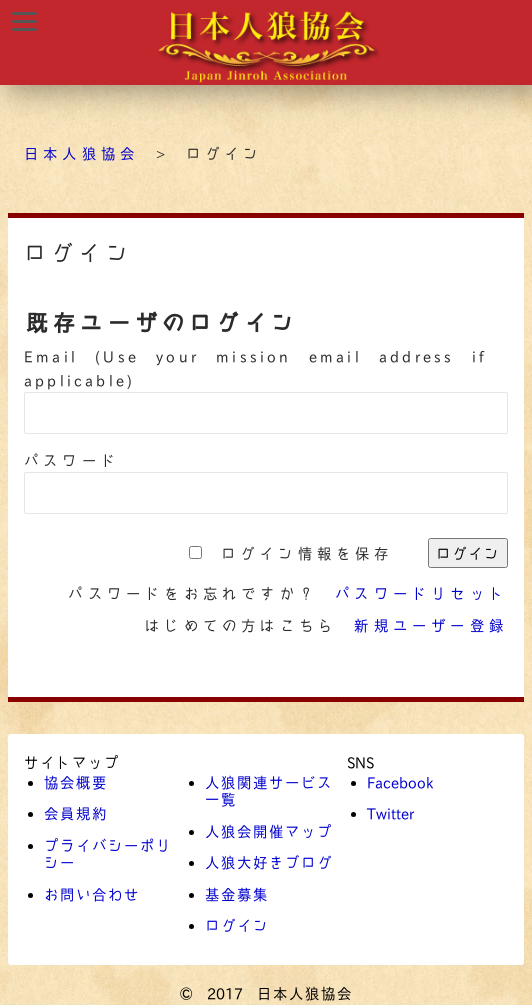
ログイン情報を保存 (307, 553)
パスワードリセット (421, 593)
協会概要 (76, 782)
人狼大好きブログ (269, 862)
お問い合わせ (92, 894)
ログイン (237, 925)
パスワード (72, 460)
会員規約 (76, 813)
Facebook (400, 782)
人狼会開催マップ (269, 831)
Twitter (390, 813)
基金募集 (237, 894)
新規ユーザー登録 (431, 625)
